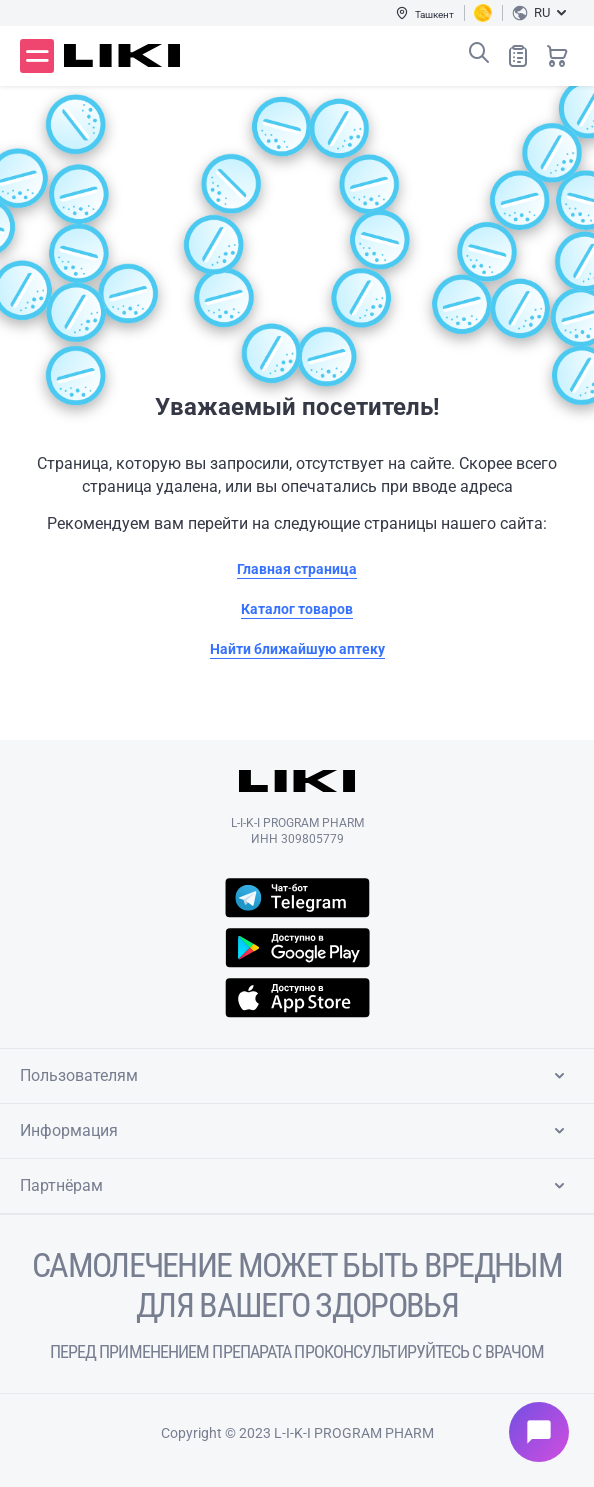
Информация (296, 1131)
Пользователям (296, 1076)
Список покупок (518, 55)
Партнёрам (296, 1186)
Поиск (479, 53)
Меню (37, 56)
